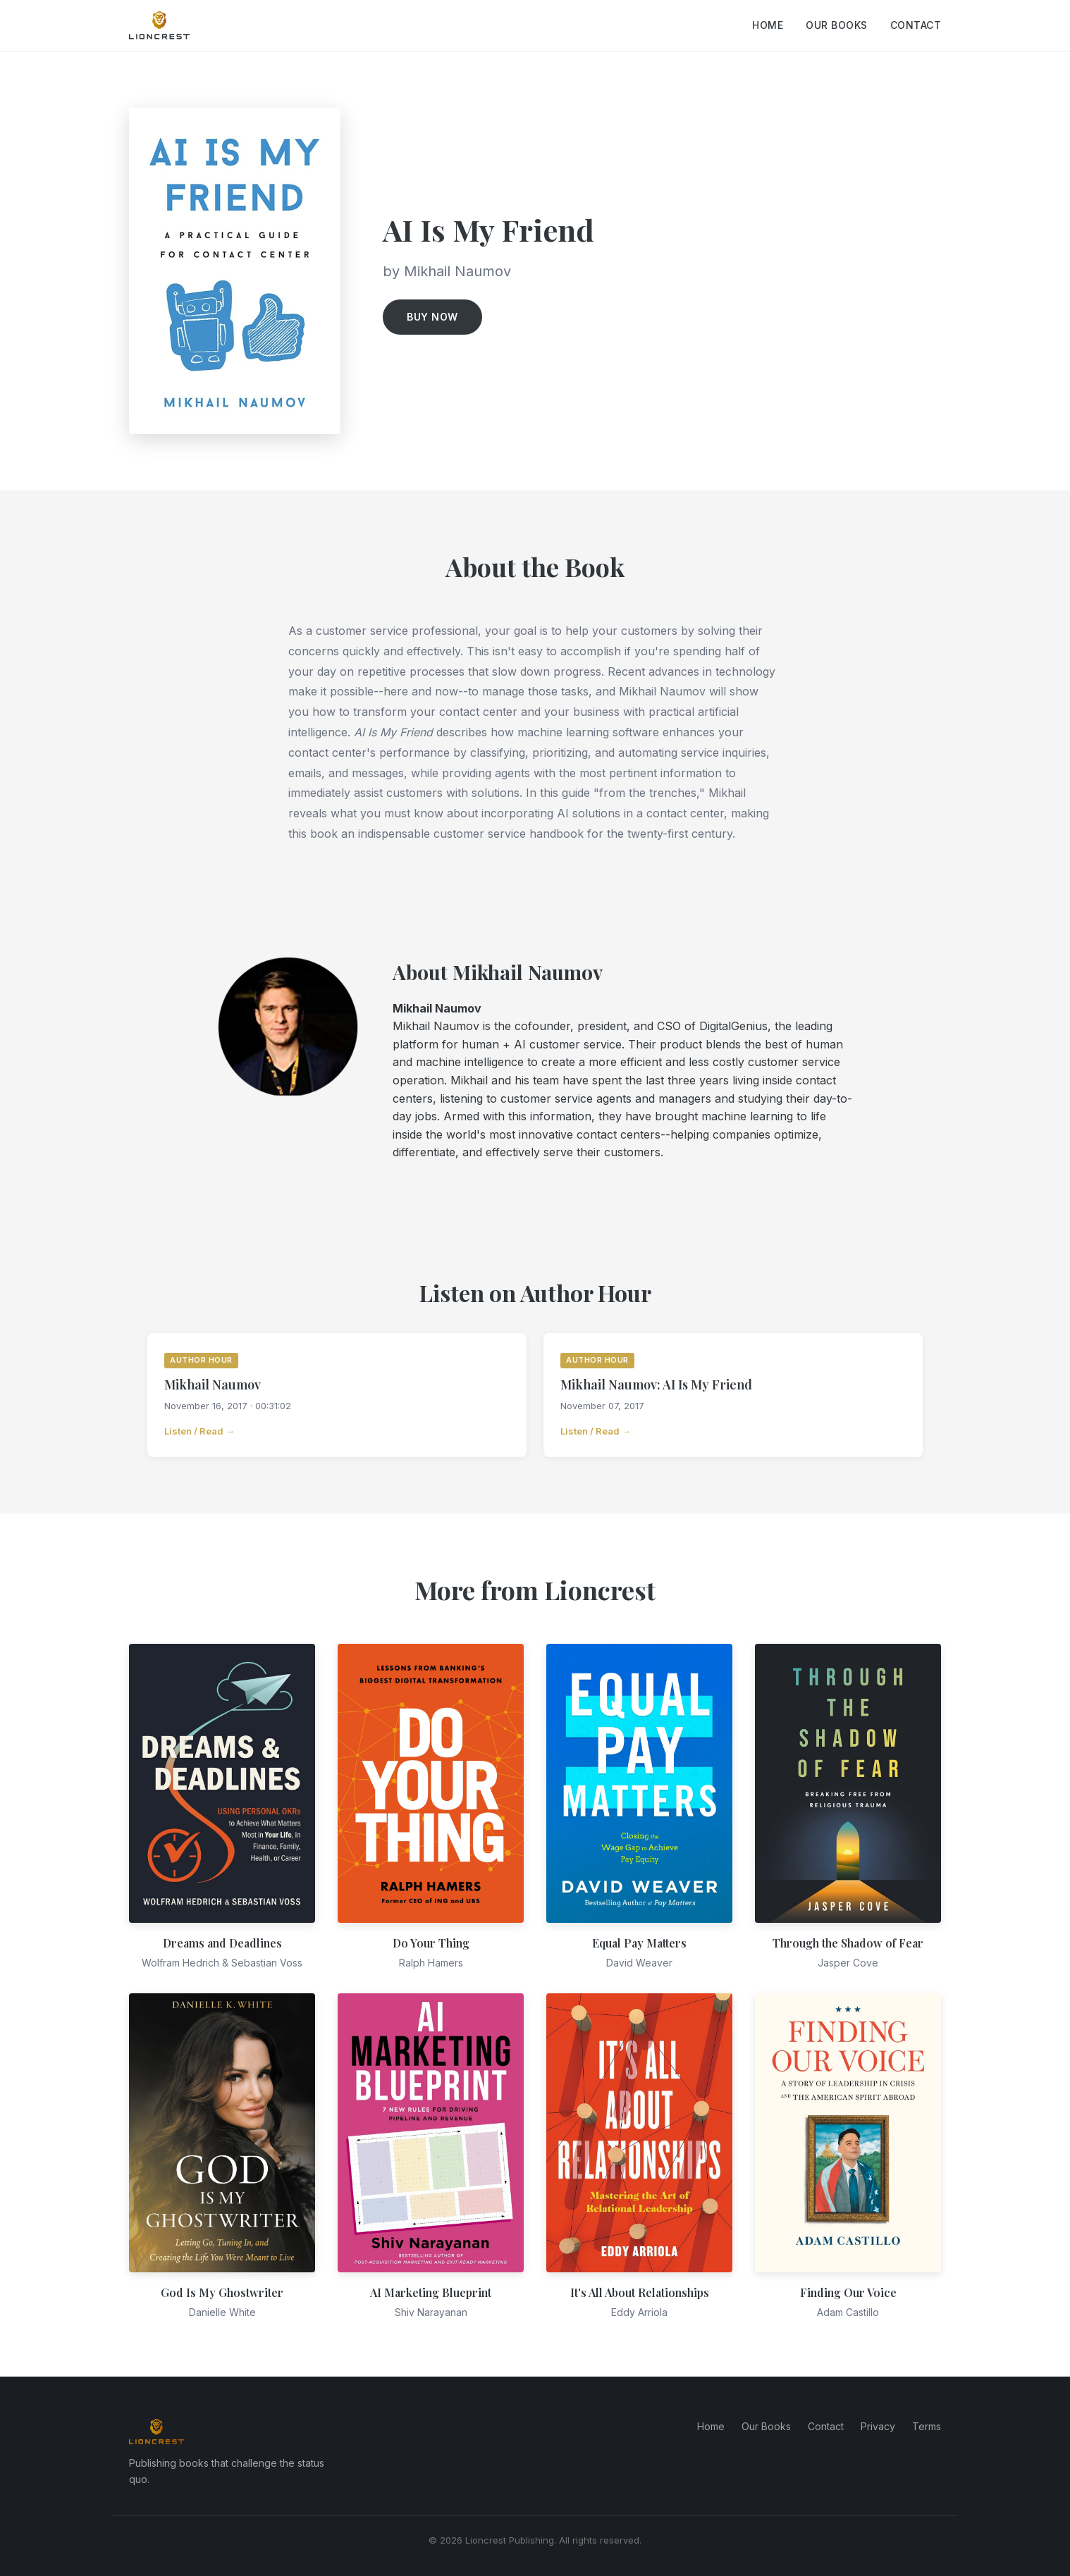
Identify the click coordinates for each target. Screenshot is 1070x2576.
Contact (916, 25)
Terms (926, 2426)
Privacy (878, 2426)
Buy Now (432, 317)
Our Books (837, 25)
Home (767, 25)
